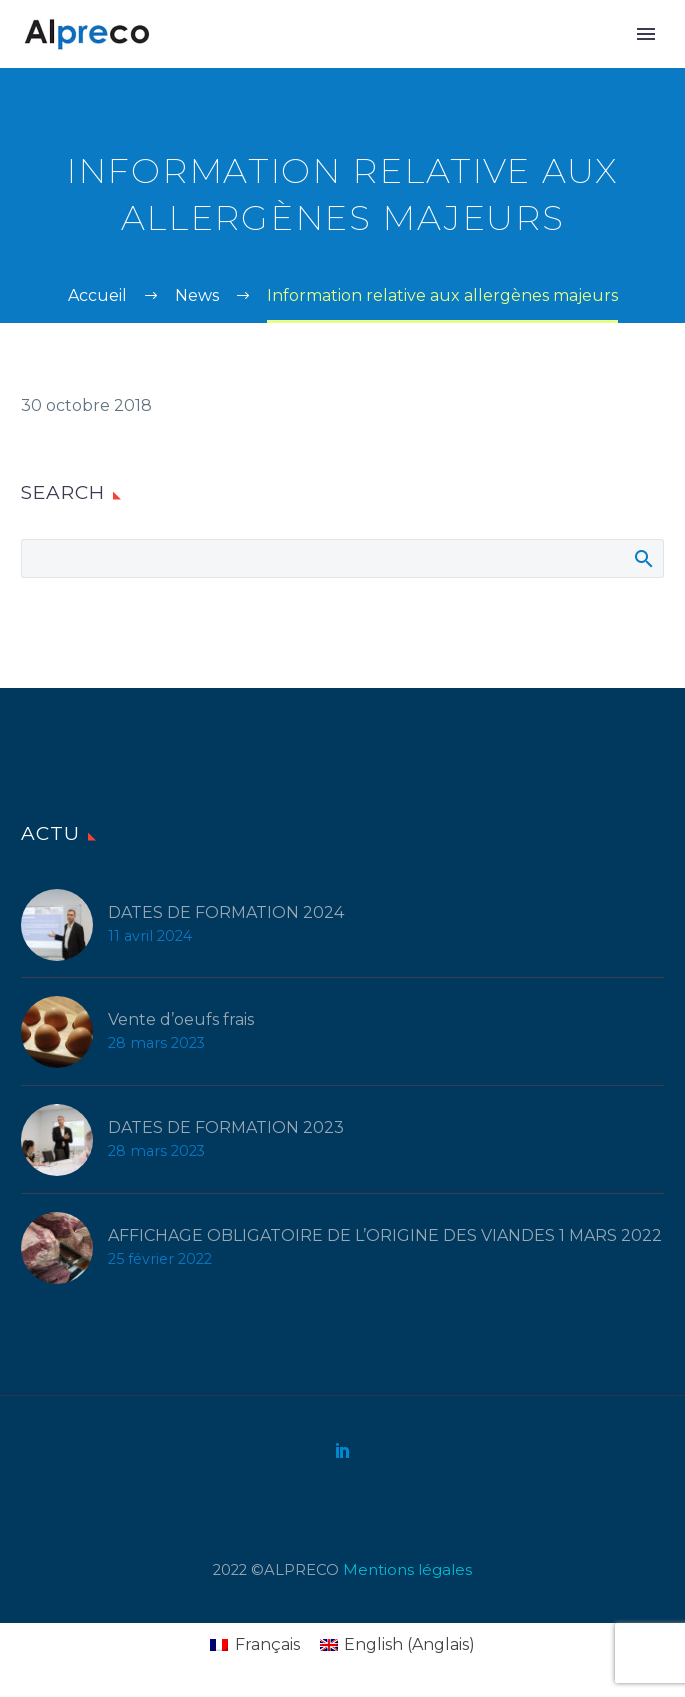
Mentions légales (407, 1570)
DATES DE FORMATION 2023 (226, 1127)
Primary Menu (646, 34)
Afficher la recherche (642, 558)
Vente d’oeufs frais (181, 1019)
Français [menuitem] (267, 1644)
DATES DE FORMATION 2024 (226, 912)
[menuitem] (254, 1645)
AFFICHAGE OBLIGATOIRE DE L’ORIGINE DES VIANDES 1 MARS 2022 (385, 1235)
